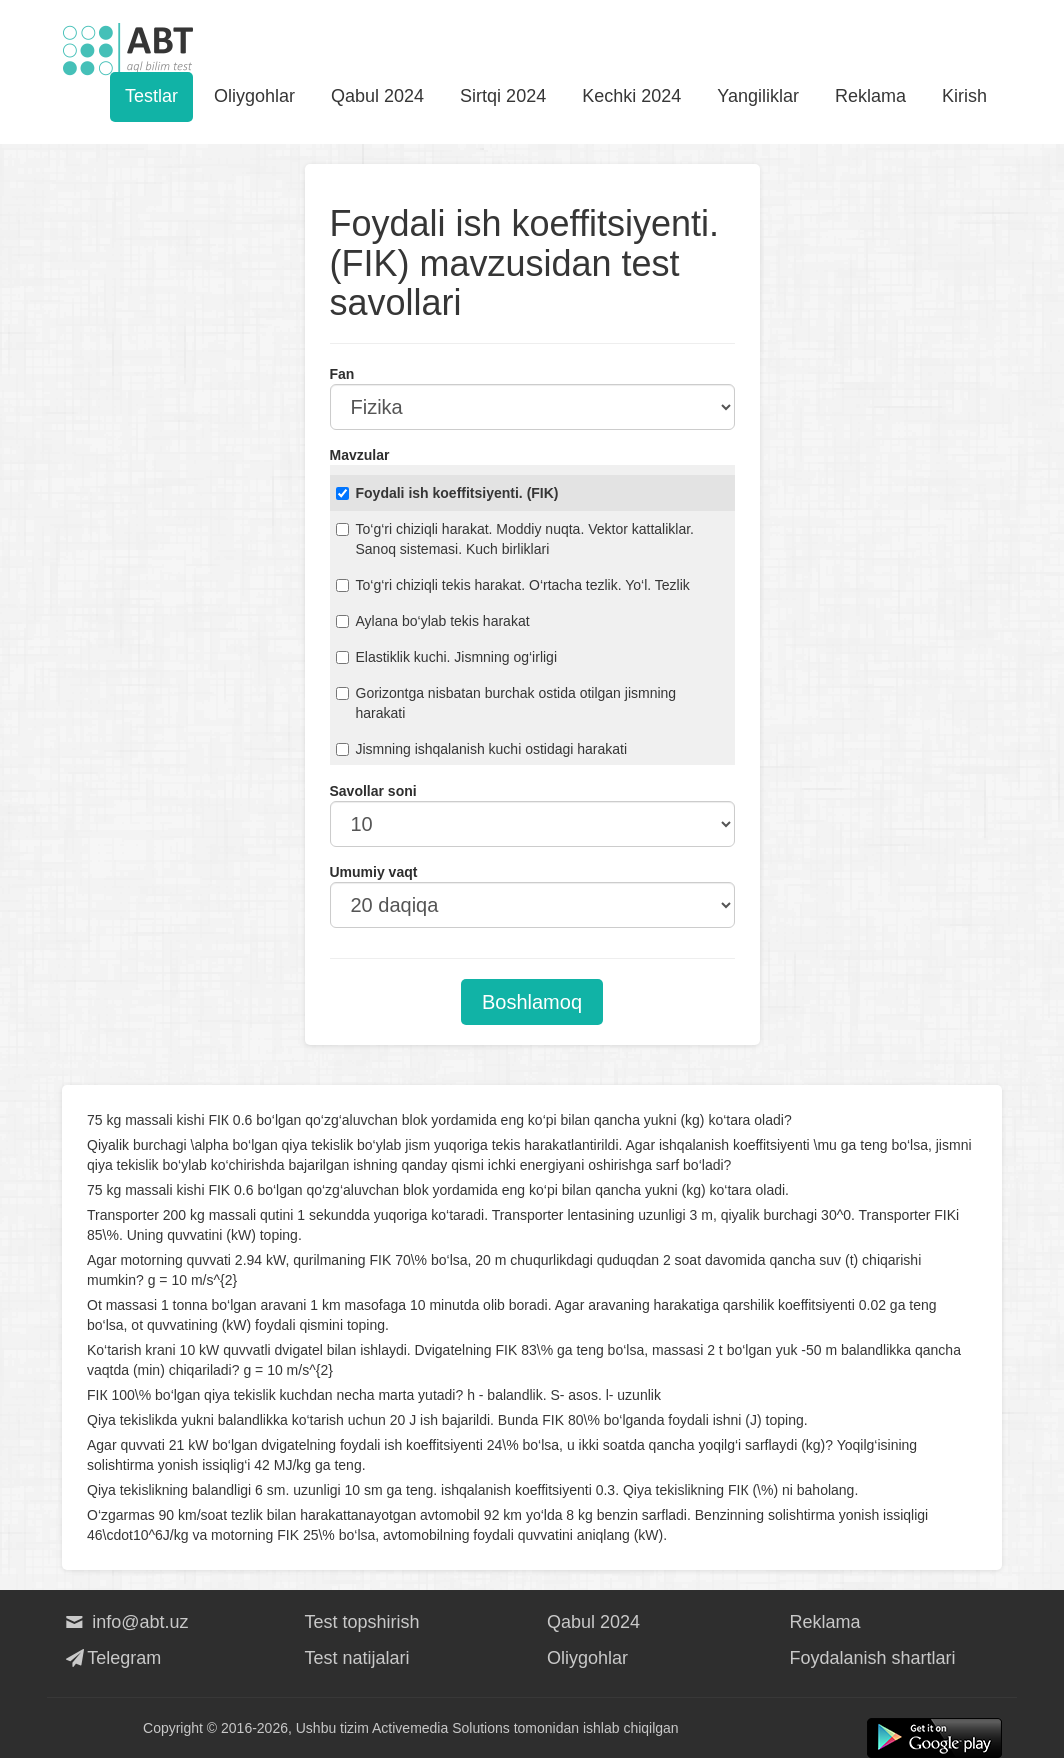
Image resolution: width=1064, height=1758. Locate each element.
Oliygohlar (254, 96)
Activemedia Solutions (441, 1728)
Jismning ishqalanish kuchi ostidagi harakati (482, 749)
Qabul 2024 (377, 96)
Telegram (111, 1658)
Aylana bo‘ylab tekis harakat (433, 621)
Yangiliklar (758, 96)
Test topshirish (362, 1622)
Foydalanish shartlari (873, 1658)
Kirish (964, 96)
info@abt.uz (125, 1622)
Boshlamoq (532, 1002)
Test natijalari (357, 1658)
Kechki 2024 (631, 96)
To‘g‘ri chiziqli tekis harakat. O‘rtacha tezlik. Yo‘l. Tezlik (513, 585)
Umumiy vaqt (374, 872)
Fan (342, 374)
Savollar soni (373, 791)
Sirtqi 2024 (503, 96)
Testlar (151, 96)
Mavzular (360, 455)
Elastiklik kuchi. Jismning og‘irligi (447, 657)
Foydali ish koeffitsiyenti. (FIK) (447, 493)
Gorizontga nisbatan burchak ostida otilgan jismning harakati (506, 703)
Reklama (870, 96)
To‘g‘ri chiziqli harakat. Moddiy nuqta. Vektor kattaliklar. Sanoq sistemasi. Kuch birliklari (515, 539)
